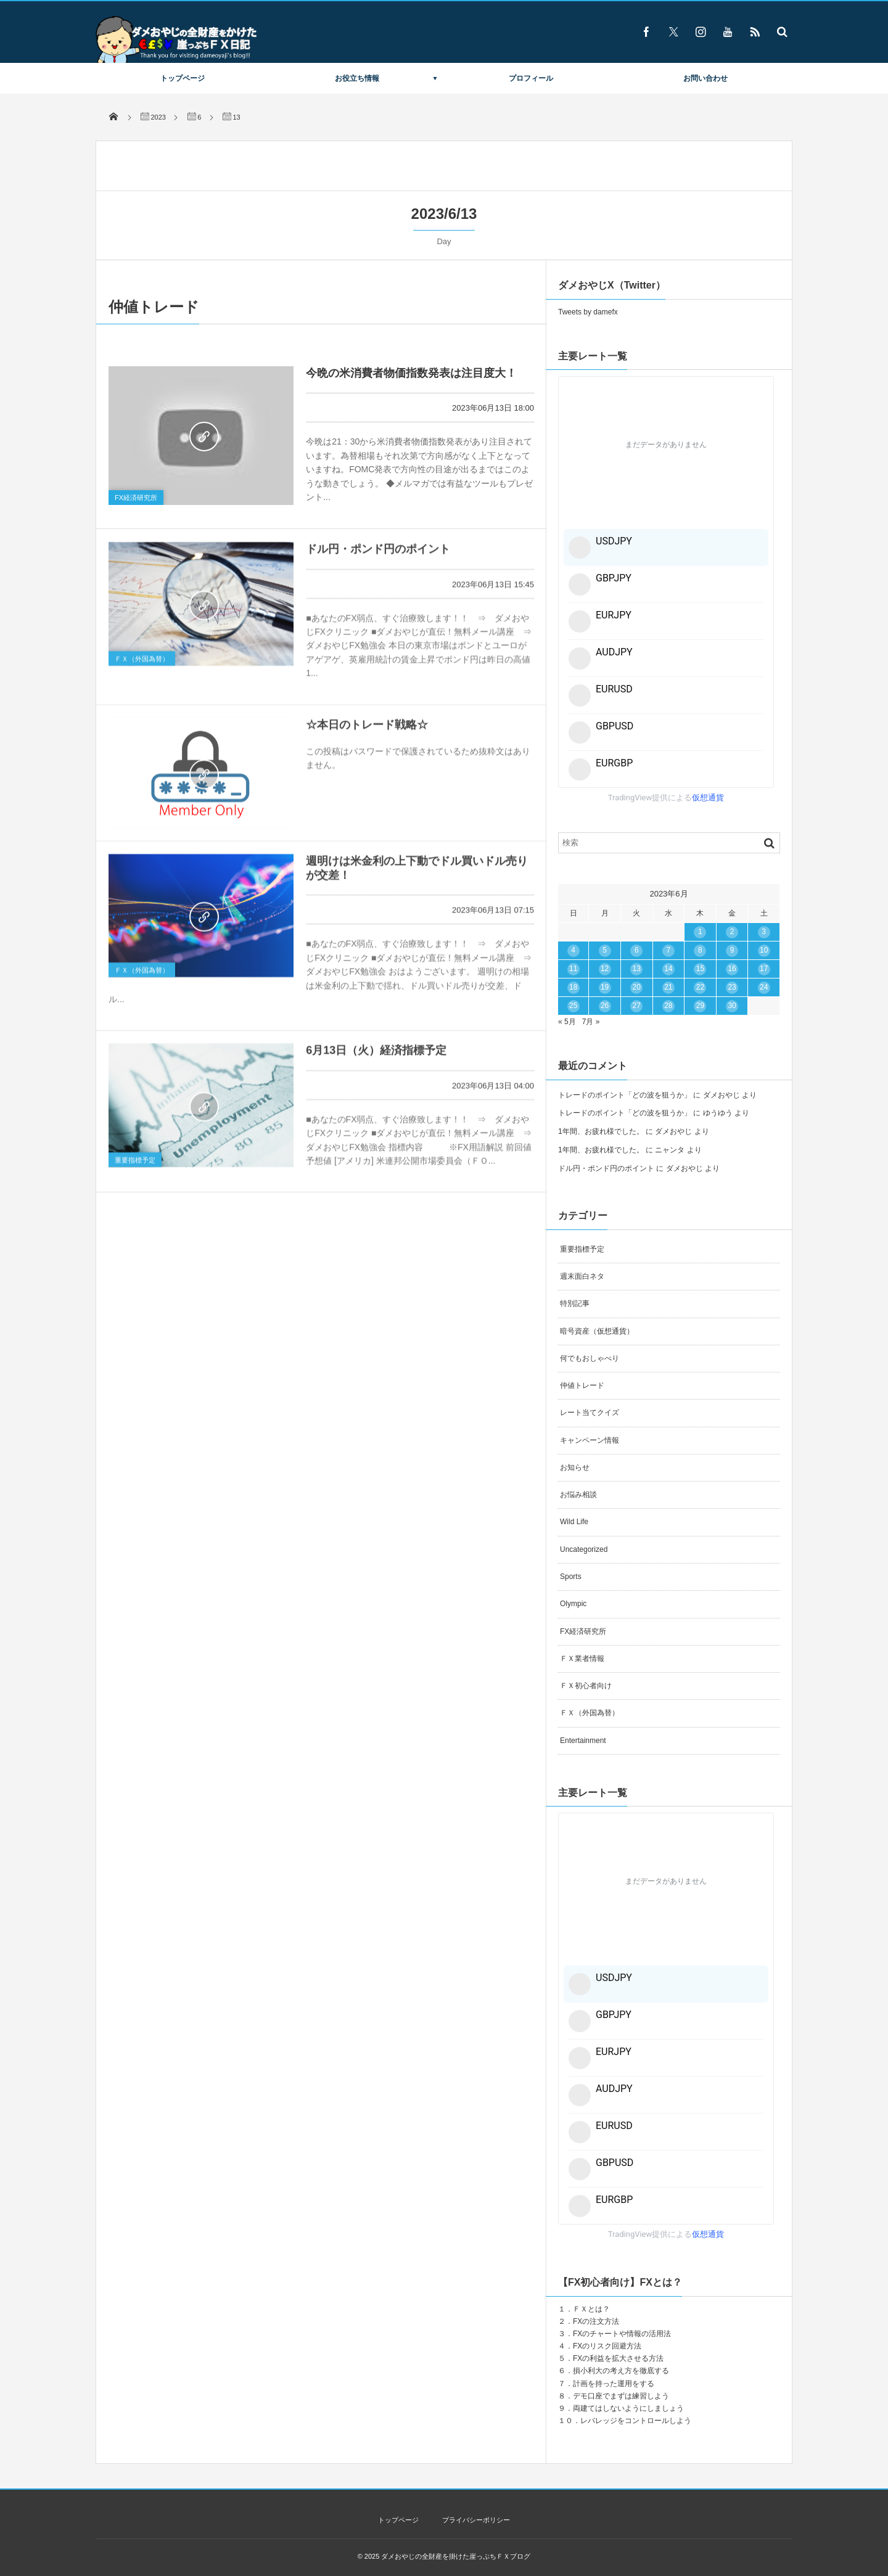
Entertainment (583, 1740)
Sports (571, 1576)
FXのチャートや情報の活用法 (622, 2333)
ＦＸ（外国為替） (142, 665)
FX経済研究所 (136, 497)
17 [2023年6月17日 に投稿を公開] (764, 968)
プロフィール (531, 78)
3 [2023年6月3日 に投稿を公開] (764, 931)
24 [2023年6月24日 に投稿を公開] (764, 987)
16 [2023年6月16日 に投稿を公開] (732, 968)
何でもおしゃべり (589, 1358)
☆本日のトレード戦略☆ (367, 730)
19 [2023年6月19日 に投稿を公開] (605, 987)
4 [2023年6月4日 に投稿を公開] (573, 950)
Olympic (573, 1603)
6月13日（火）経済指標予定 (376, 1057)
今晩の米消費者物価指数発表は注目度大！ (411, 373)
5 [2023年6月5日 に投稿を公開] (604, 950)
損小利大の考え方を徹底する (621, 2370)
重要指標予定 (135, 1166)
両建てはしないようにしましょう (628, 2408)
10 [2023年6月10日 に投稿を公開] (764, 950)
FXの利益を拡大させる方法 (618, 2358)
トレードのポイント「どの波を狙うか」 (624, 1095)
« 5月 (567, 1021)
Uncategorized (583, 1549)
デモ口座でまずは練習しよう (621, 2396)
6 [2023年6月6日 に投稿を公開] (637, 950)
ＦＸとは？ (591, 2309)
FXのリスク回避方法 (607, 2346)
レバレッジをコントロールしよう (635, 2420)
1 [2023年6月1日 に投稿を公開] (700, 931)
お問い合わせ (705, 78)
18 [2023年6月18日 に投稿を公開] (573, 987)
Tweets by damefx (588, 312)
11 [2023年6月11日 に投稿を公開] (573, 968)
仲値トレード (582, 1385)
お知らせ (575, 1467)
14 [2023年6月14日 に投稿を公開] (668, 968)
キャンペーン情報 (589, 1440)
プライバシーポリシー (476, 2520)
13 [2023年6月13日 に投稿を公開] (637, 968)
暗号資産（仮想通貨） (597, 1331)
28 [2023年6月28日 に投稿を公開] (668, 1005)
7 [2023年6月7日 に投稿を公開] (668, 950)
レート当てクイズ (589, 1412)
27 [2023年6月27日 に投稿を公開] (637, 1005)
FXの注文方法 (596, 2321)
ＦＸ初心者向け (586, 1685)
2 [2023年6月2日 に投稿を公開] (732, 931)
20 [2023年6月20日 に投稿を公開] (637, 987)
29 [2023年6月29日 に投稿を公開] (700, 1005)
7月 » (591, 1021)
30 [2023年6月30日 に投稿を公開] (732, 1005)
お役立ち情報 (357, 78)
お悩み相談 (578, 1494)
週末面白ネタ (582, 1276)
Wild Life (574, 1521)
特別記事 (575, 1303)
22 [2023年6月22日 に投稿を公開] (700, 987)
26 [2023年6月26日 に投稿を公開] (605, 1005)
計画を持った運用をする (613, 2383)
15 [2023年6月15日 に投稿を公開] (700, 968)
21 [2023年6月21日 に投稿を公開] (668, 987)
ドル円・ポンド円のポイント (378, 555)
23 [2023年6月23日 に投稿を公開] (732, 987)
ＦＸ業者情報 (582, 1658)
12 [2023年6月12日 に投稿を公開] (605, 968)
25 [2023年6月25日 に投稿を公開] (573, 1005)
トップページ (182, 78)
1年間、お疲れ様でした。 (601, 1131)
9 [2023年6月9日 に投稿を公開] (732, 950)
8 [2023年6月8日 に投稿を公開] (700, 950)
